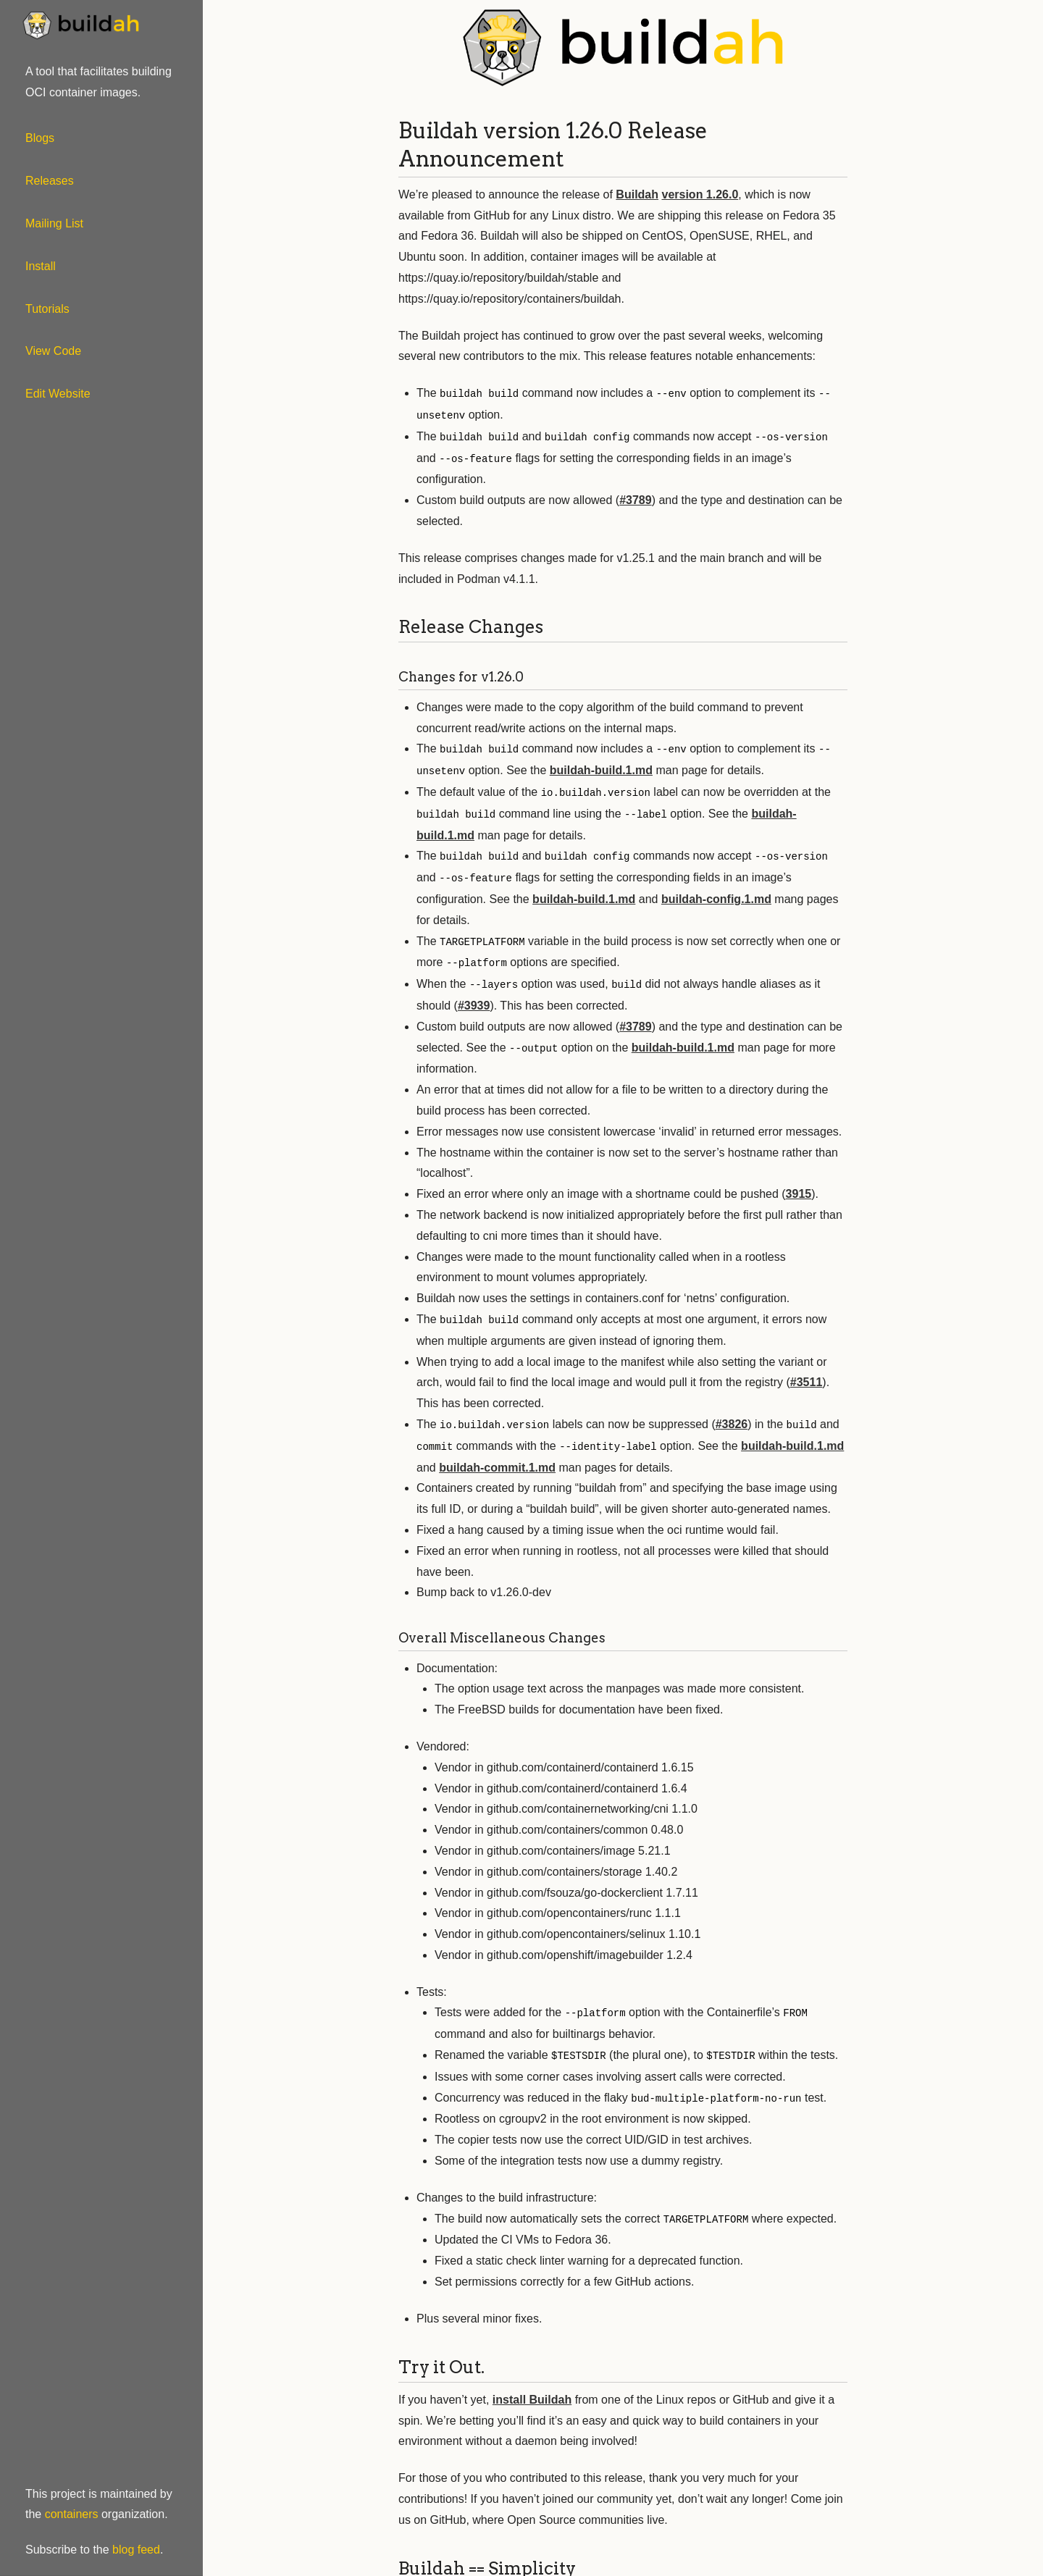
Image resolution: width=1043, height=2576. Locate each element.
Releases (49, 181)
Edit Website (58, 393)
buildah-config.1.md (716, 892)
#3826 (732, 1413)
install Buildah (532, 2384)
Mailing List (54, 223)
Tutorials (47, 309)
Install (40, 266)
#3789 (635, 497)
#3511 (806, 1371)
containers (72, 2514)
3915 (799, 1184)
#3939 (474, 996)
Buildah (637, 194)
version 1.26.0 (699, 194)
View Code (53, 351)
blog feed (136, 2549)
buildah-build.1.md (601, 766)
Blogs (39, 138)
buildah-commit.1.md (497, 1455)
